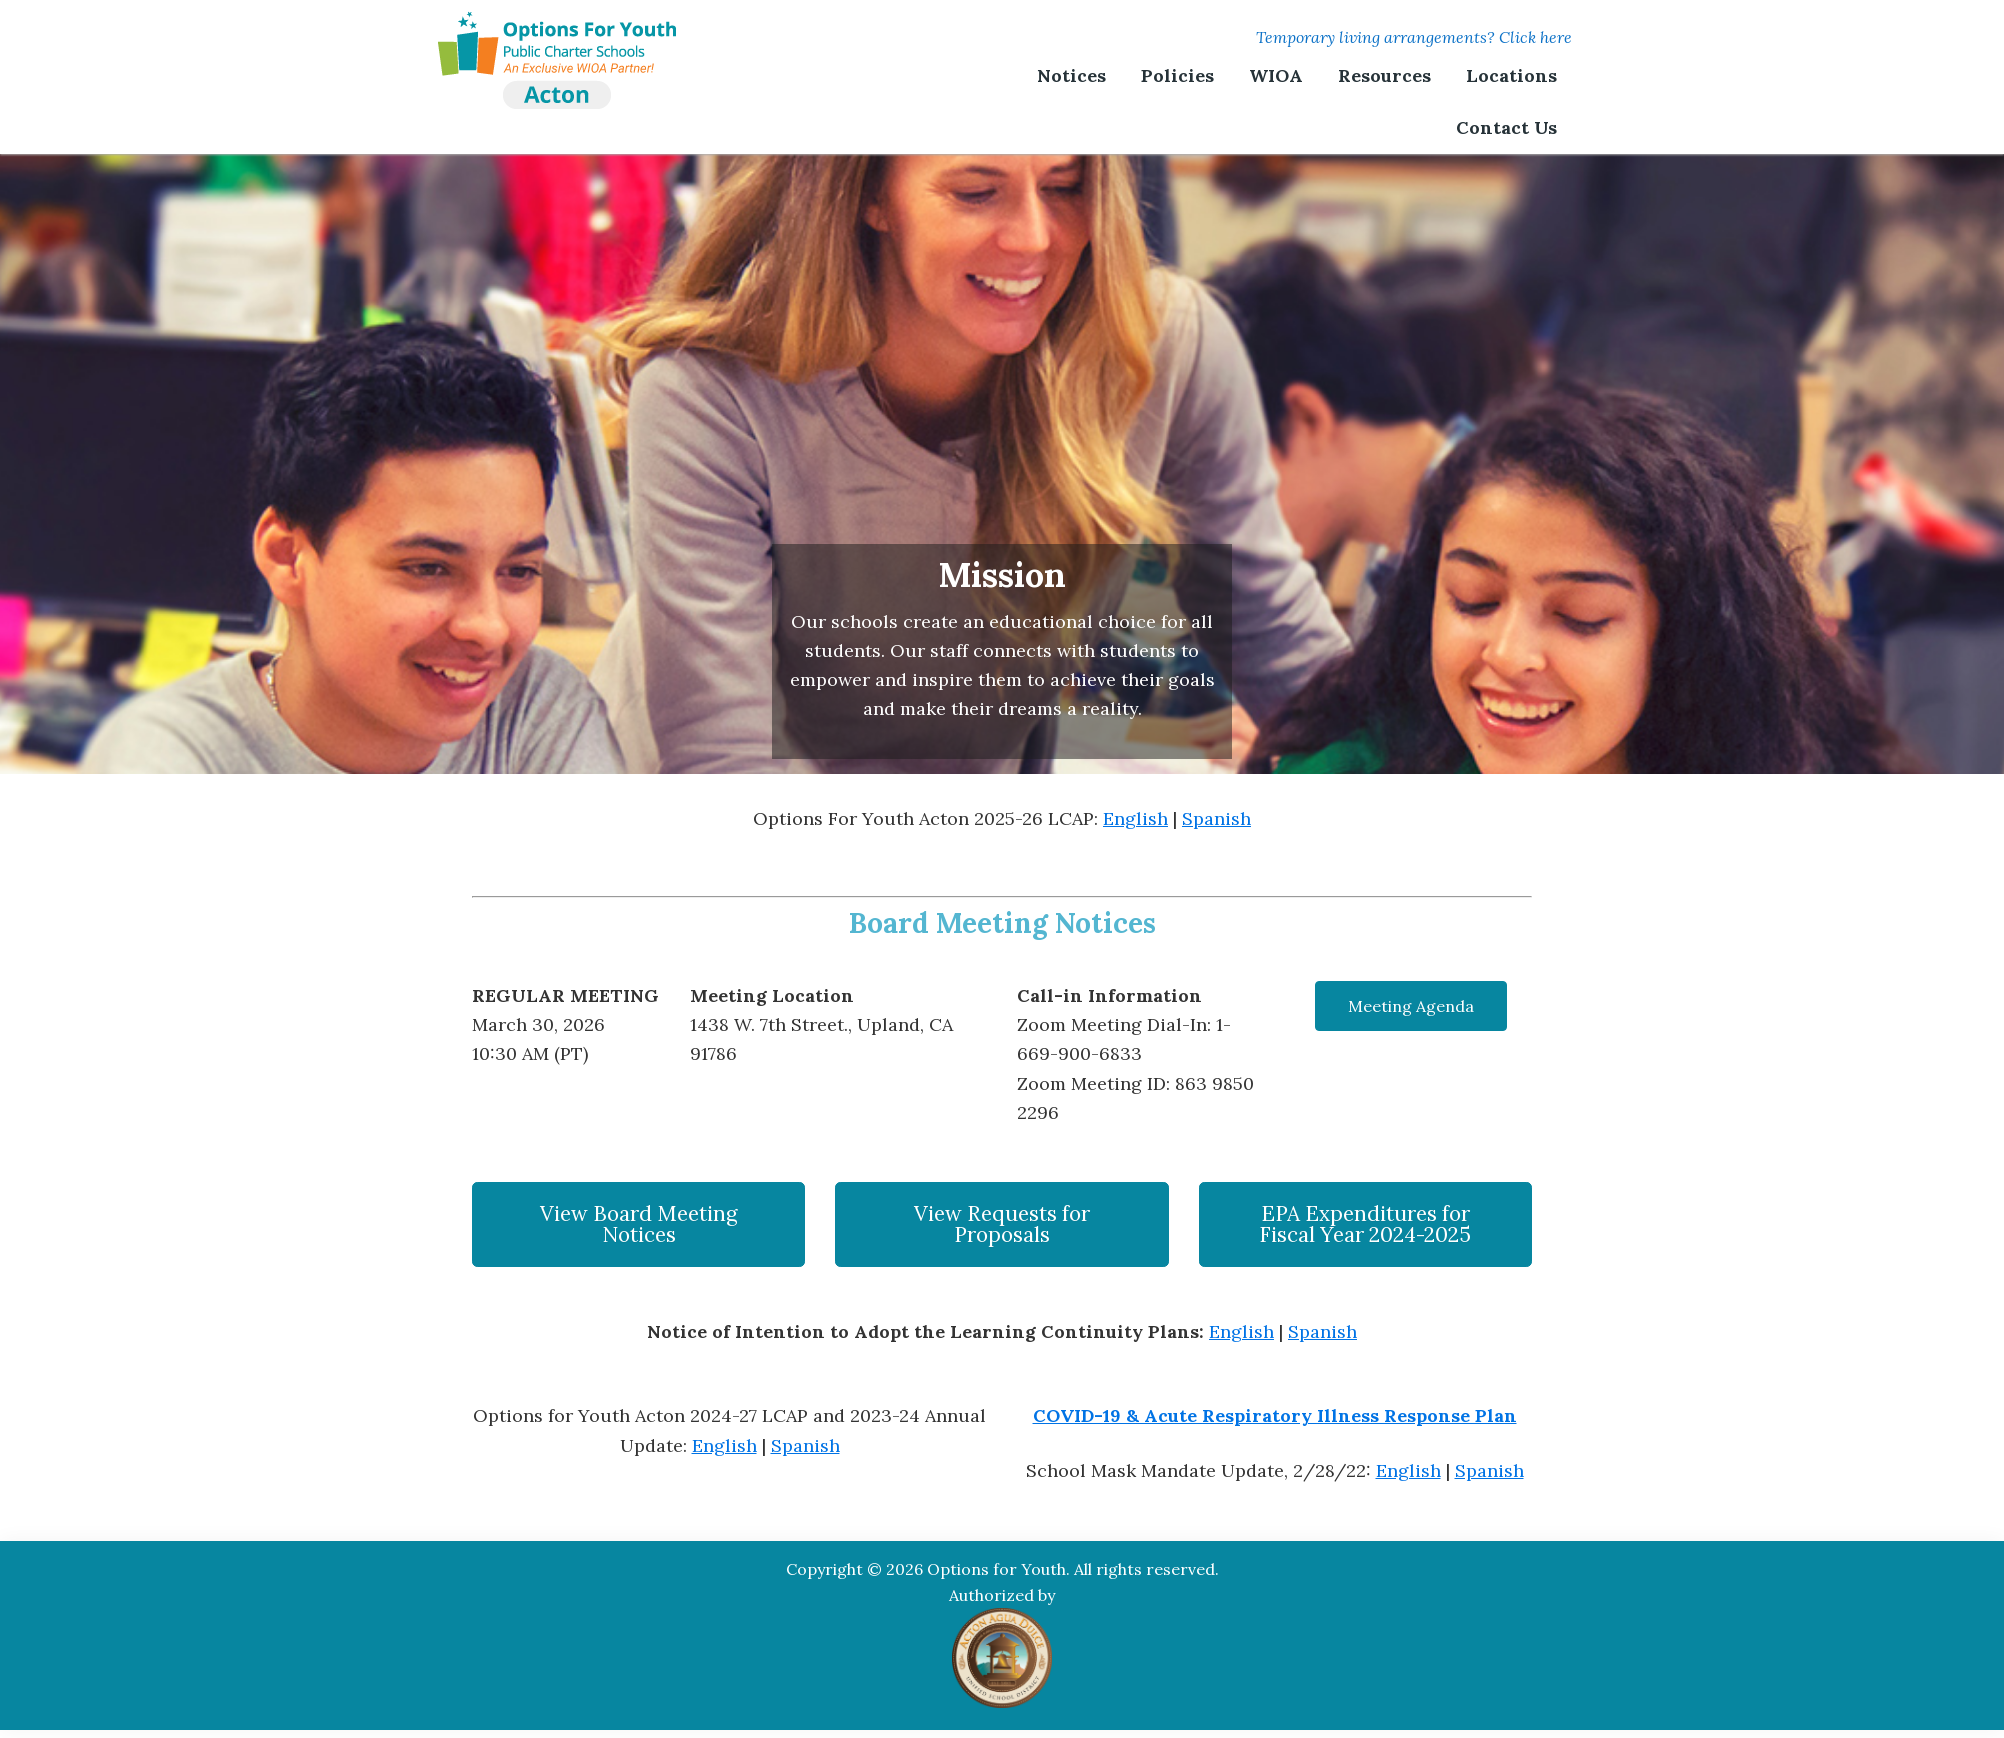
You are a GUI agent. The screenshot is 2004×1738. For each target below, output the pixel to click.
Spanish (1216, 818)
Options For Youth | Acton (557, 35)
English (1135, 818)
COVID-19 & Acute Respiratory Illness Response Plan (1275, 1415)
